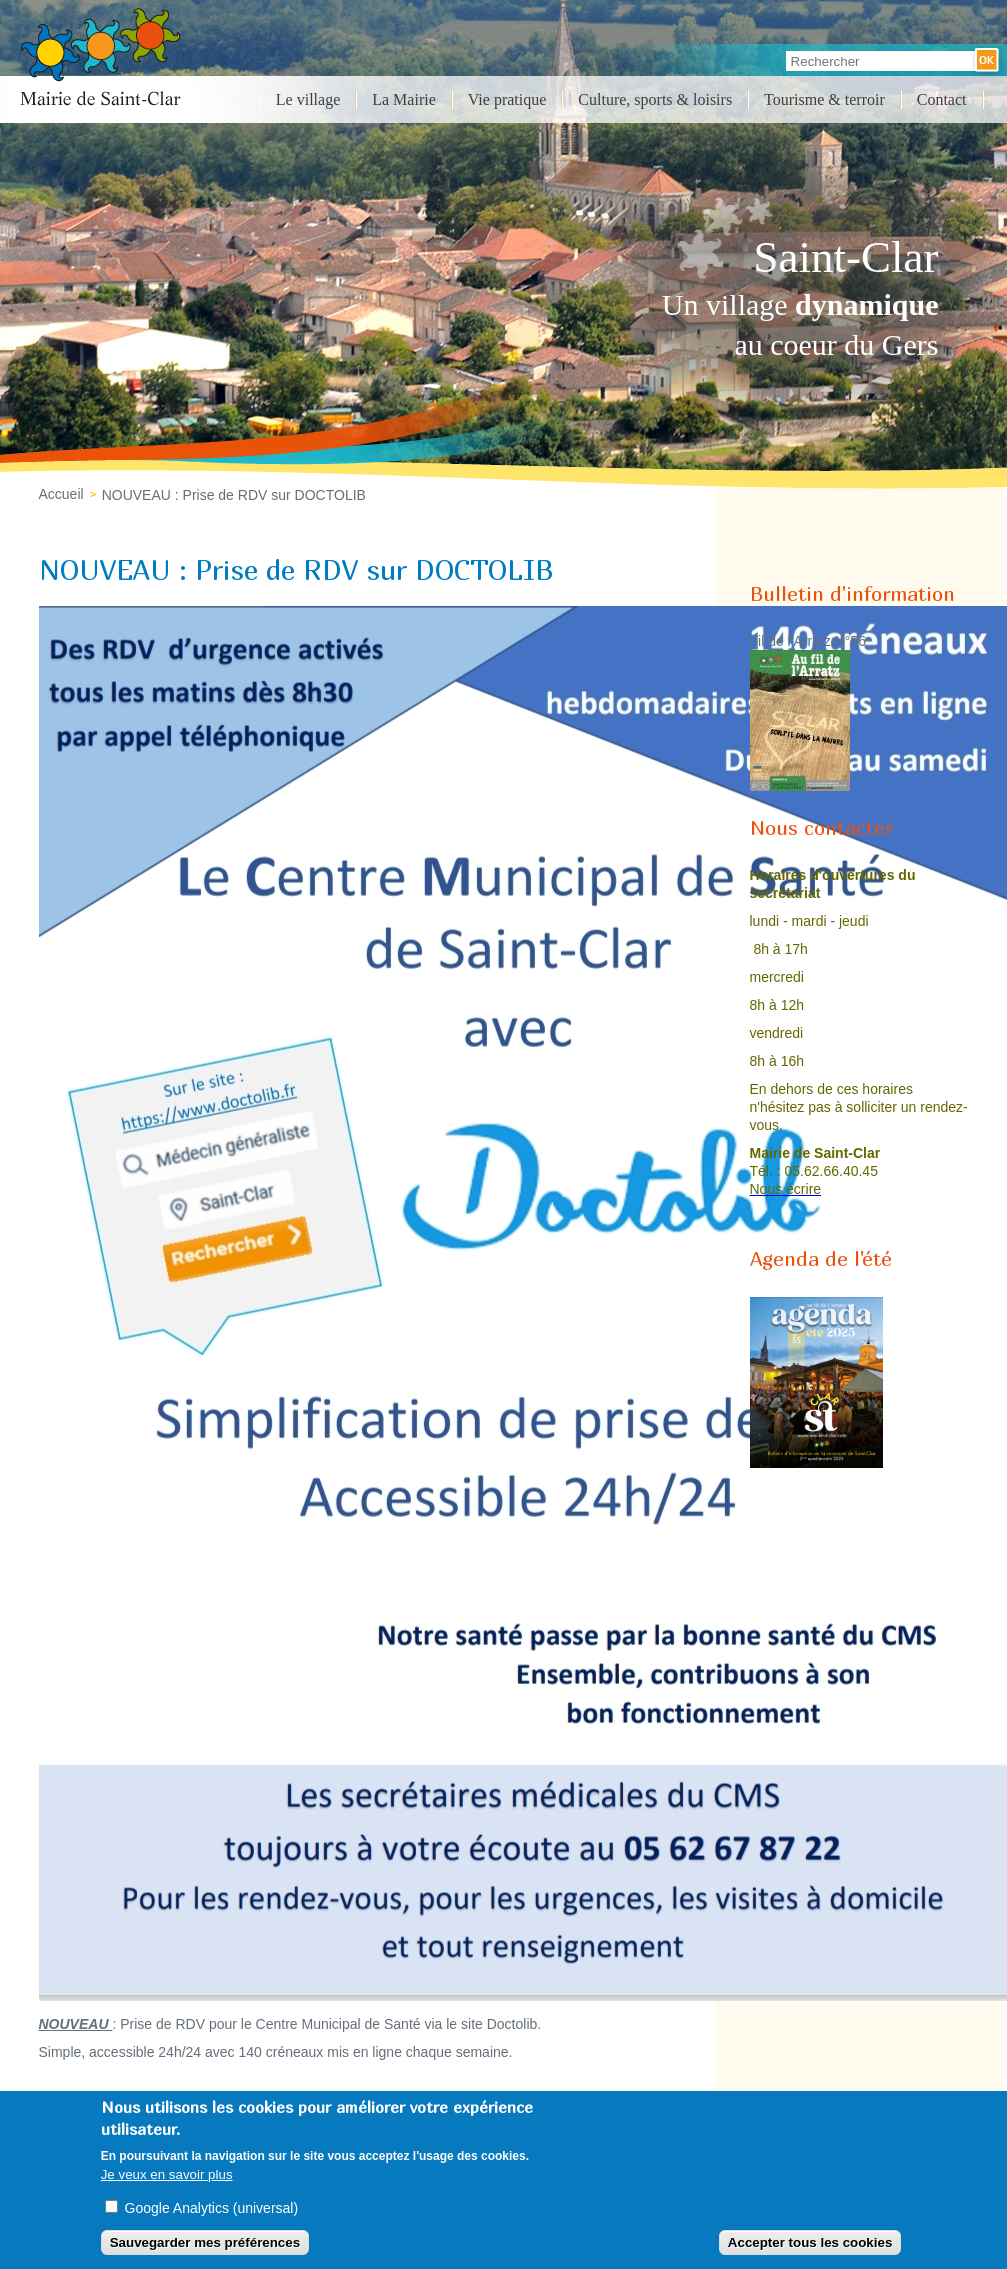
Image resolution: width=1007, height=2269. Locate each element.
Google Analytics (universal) (212, 2208)
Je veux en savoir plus (167, 2174)
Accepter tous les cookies (810, 2242)
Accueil (61, 494)
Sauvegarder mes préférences (205, 2242)
